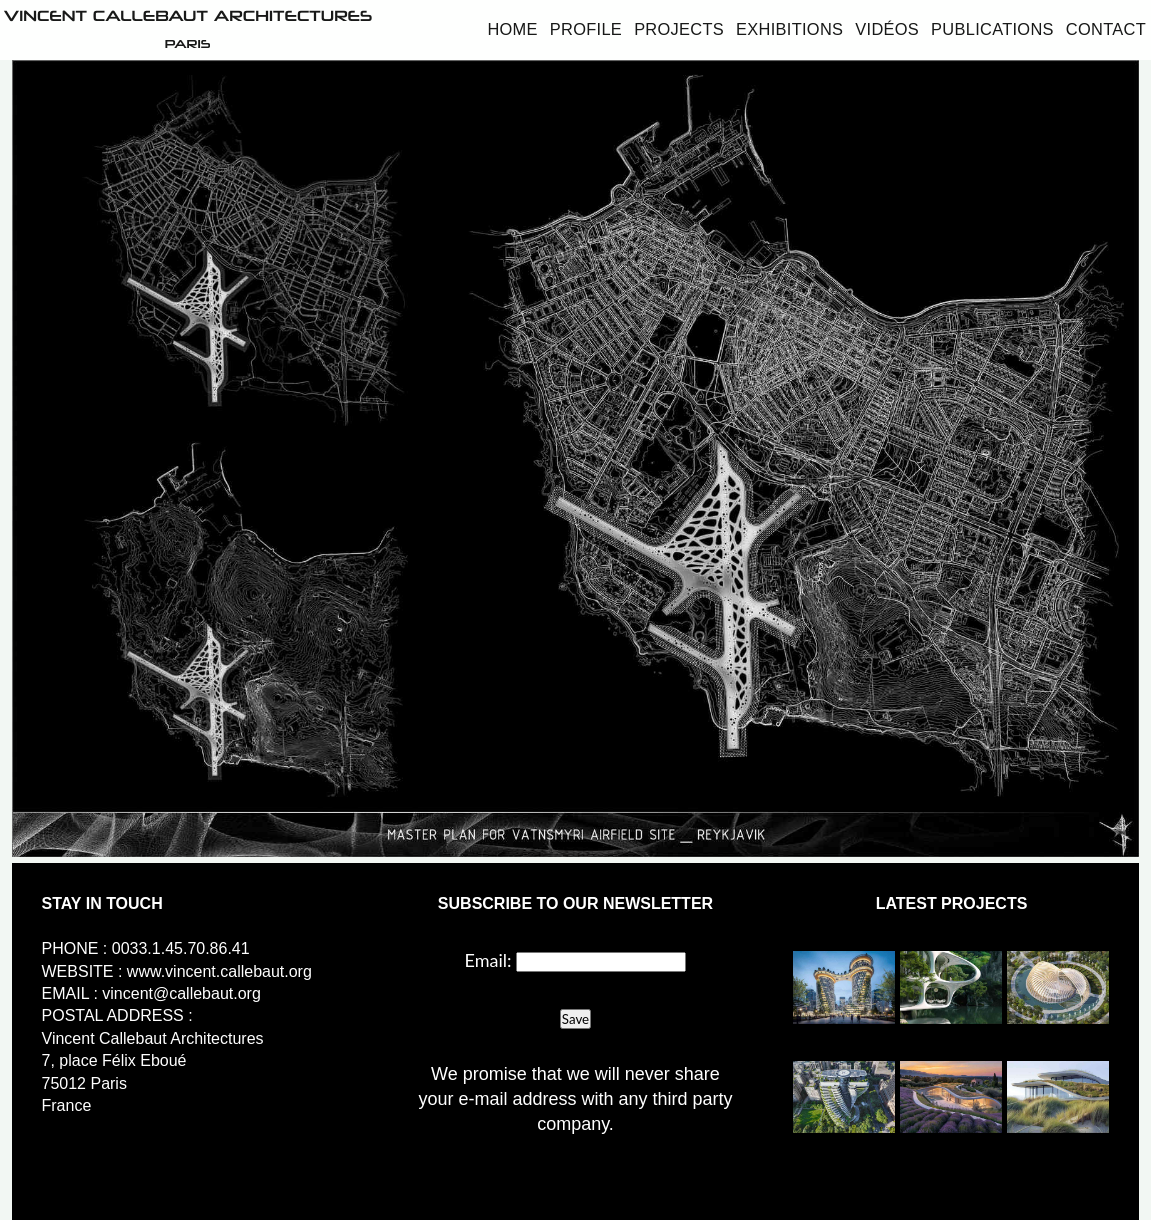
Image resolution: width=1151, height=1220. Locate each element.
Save (575, 1019)
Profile (586, 29)
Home (512, 29)
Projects (679, 29)
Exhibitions (789, 29)
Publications (992, 29)
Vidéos (887, 29)
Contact (1106, 29)
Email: (488, 960)
